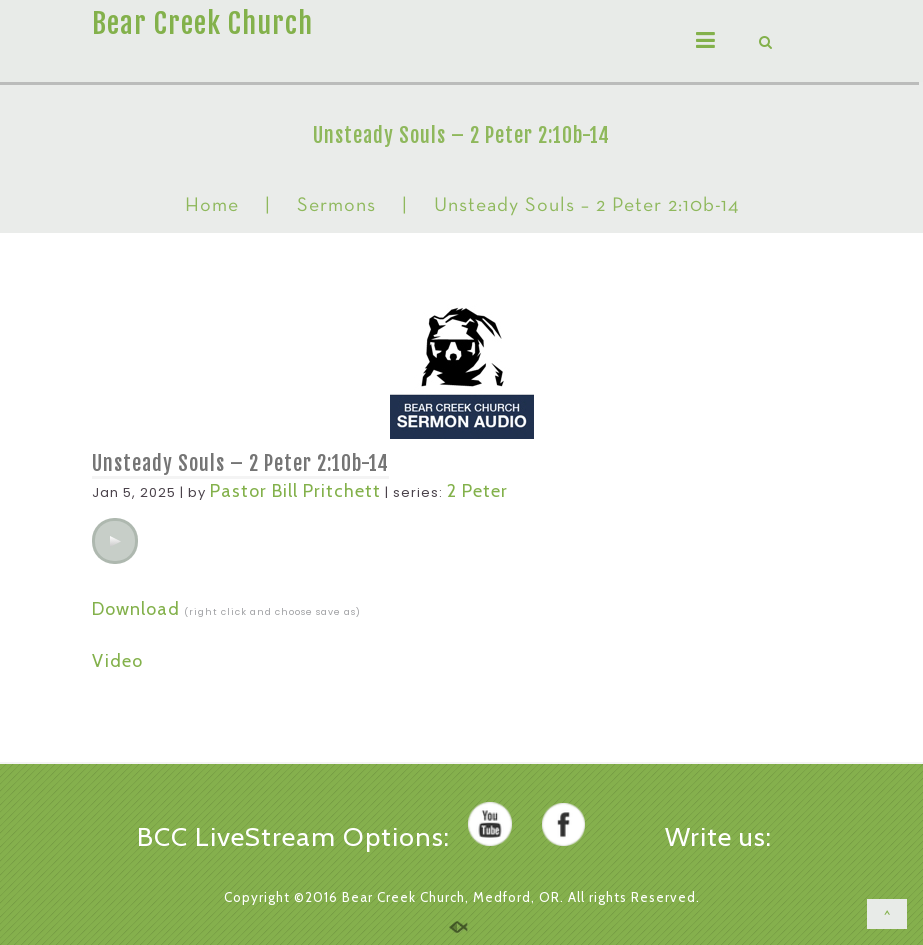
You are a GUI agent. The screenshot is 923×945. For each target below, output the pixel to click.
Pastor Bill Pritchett (295, 491)
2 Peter (477, 491)
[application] (115, 541)
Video (117, 661)
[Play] (115, 541)
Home (212, 206)
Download (136, 609)
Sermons (336, 206)
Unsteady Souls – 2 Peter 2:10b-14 (240, 463)
